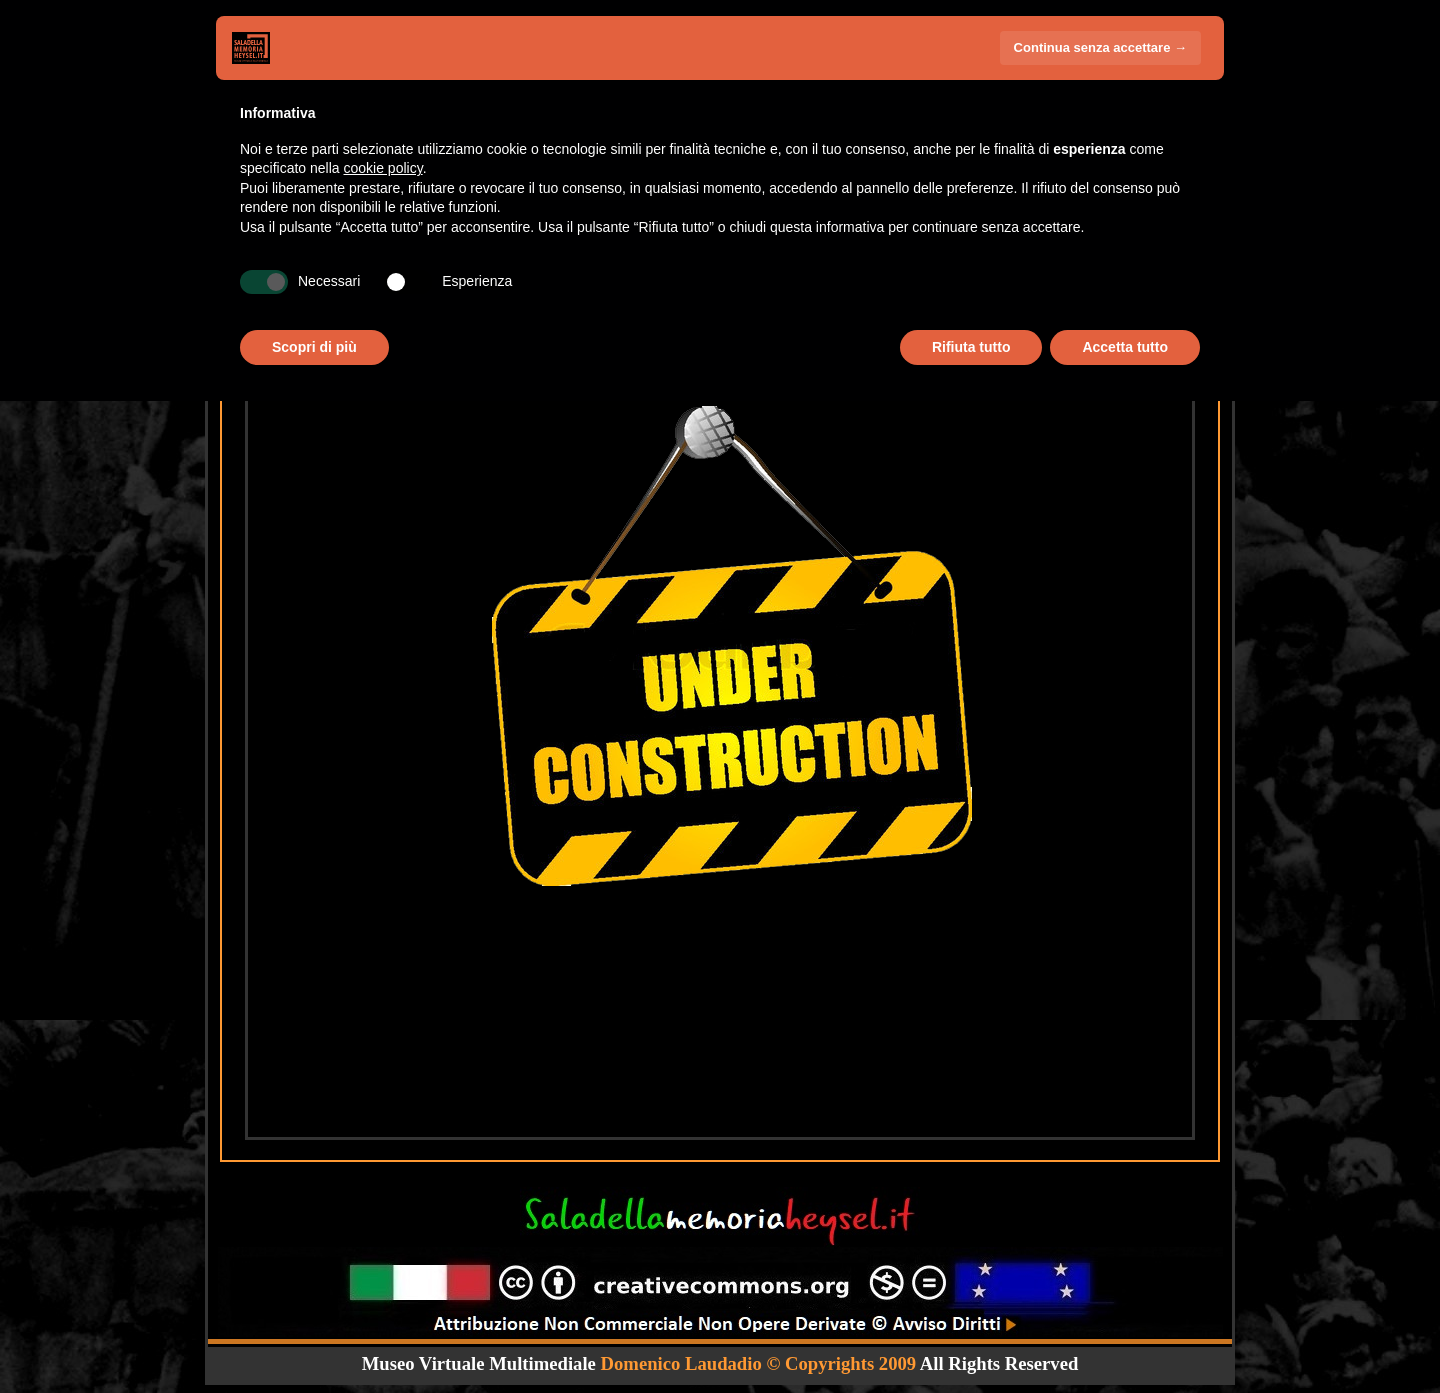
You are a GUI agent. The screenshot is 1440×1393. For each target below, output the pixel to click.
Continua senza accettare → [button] (1100, 47)
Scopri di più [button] (314, 347)
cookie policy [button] (383, 168)
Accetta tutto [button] (1125, 347)
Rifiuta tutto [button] (971, 347)
